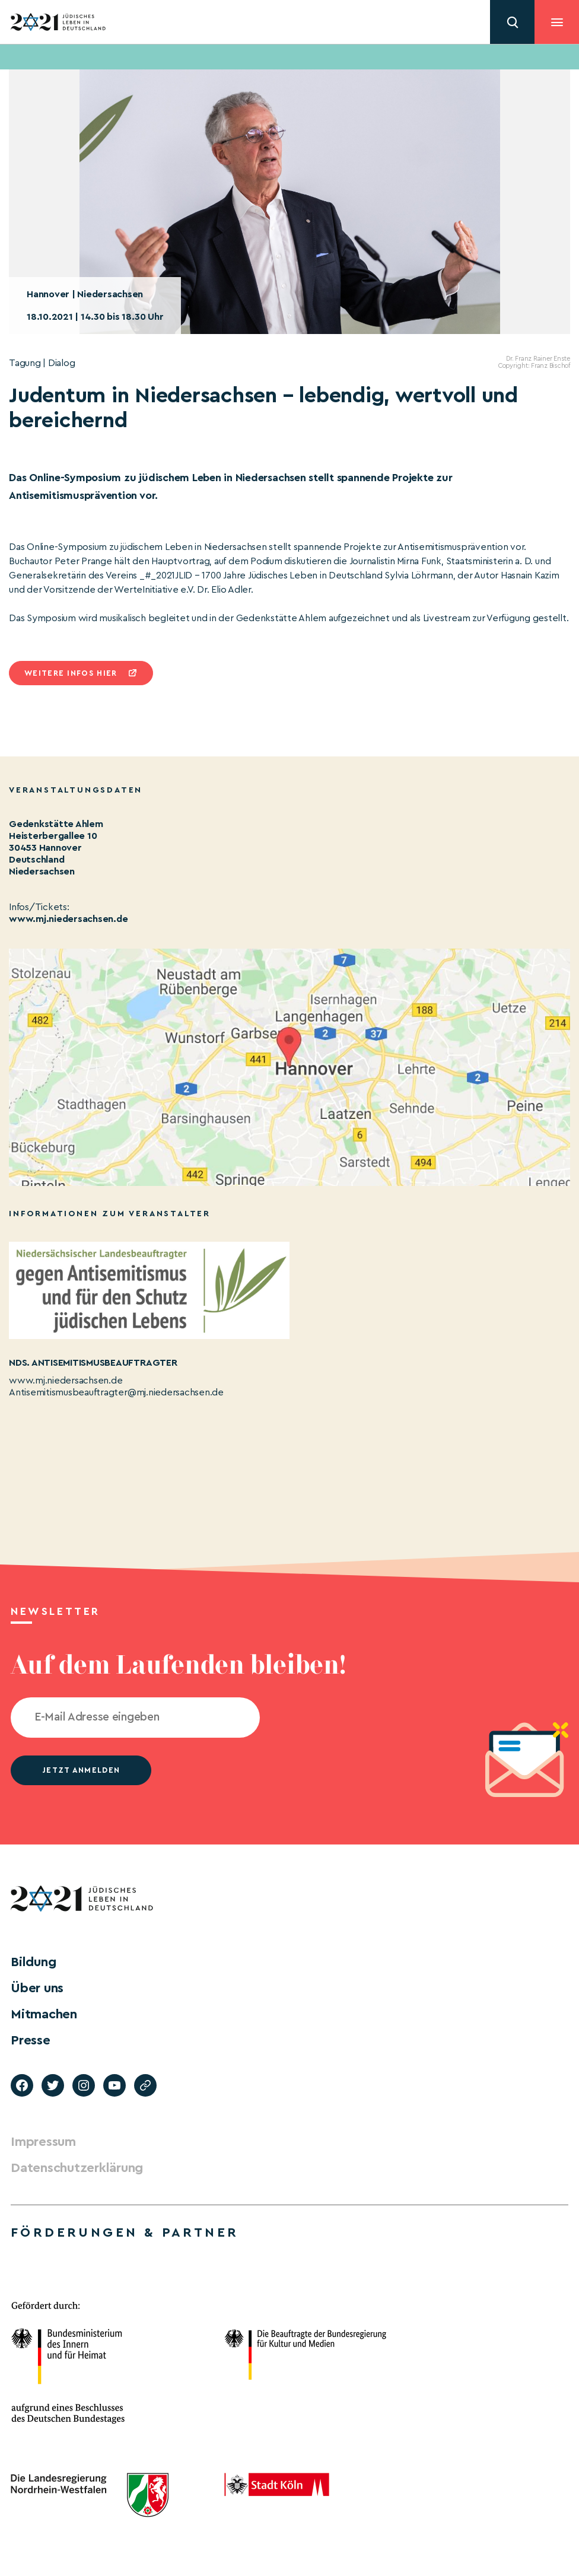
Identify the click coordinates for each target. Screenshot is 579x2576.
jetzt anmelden (81, 1770)
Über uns (37, 1988)
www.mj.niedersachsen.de (68, 919)
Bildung (33, 1961)
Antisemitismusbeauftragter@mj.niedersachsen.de (116, 1392)
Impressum (43, 2141)
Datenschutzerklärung (77, 2167)
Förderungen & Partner (124, 2232)
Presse (30, 2040)
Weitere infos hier (70, 673)
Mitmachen (44, 2014)
